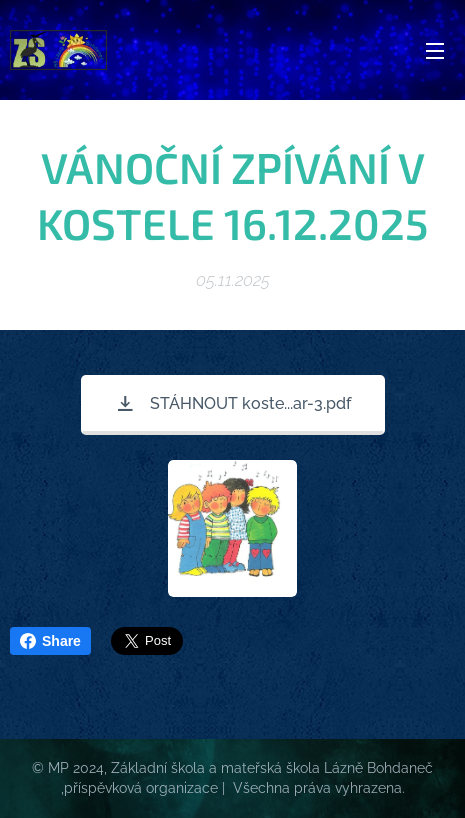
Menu (435, 51)
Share (50, 641)
